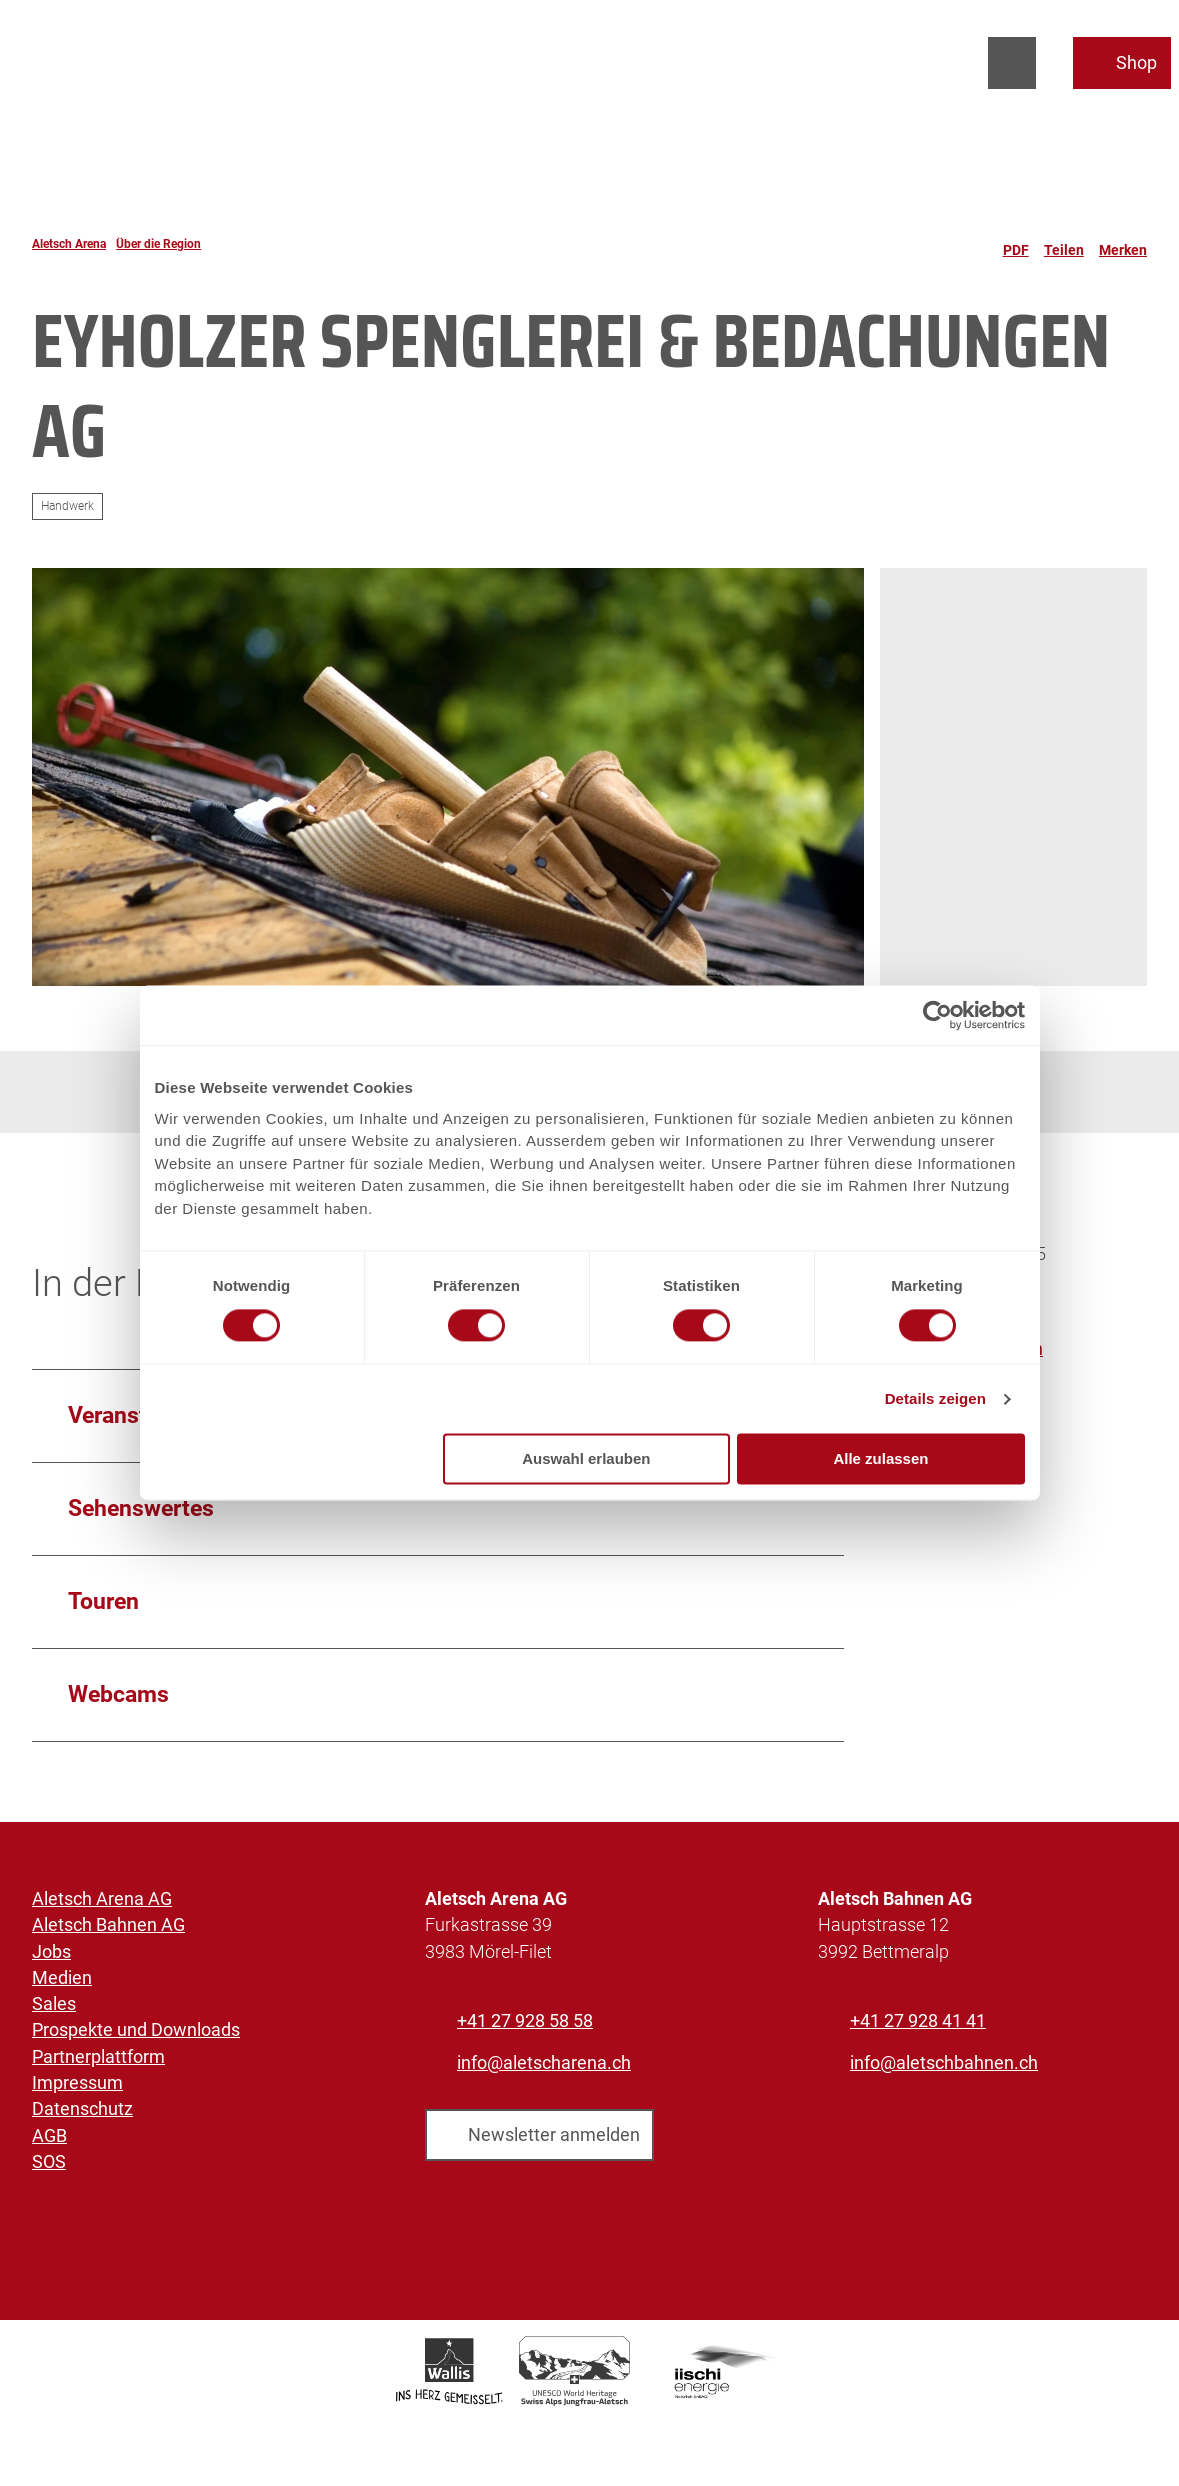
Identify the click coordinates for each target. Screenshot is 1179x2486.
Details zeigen (935, 1398)
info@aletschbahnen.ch (944, 2064)
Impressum (77, 2083)
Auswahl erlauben (586, 1459)
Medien (62, 1977)
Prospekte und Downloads (136, 2030)
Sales (54, 2004)
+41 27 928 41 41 (918, 2021)
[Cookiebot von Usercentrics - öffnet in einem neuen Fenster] (937, 1015)
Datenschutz (82, 2109)
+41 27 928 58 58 (525, 2021)
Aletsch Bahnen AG (108, 1925)
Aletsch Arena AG (102, 1899)
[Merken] (1123, 244)
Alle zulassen (880, 1459)
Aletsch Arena (69, 244)
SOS (49, 2162)
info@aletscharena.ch (544, 2064)
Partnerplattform (98, 2056)
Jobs (51, 1951)
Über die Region (158, 244)
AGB (49, 2135)
